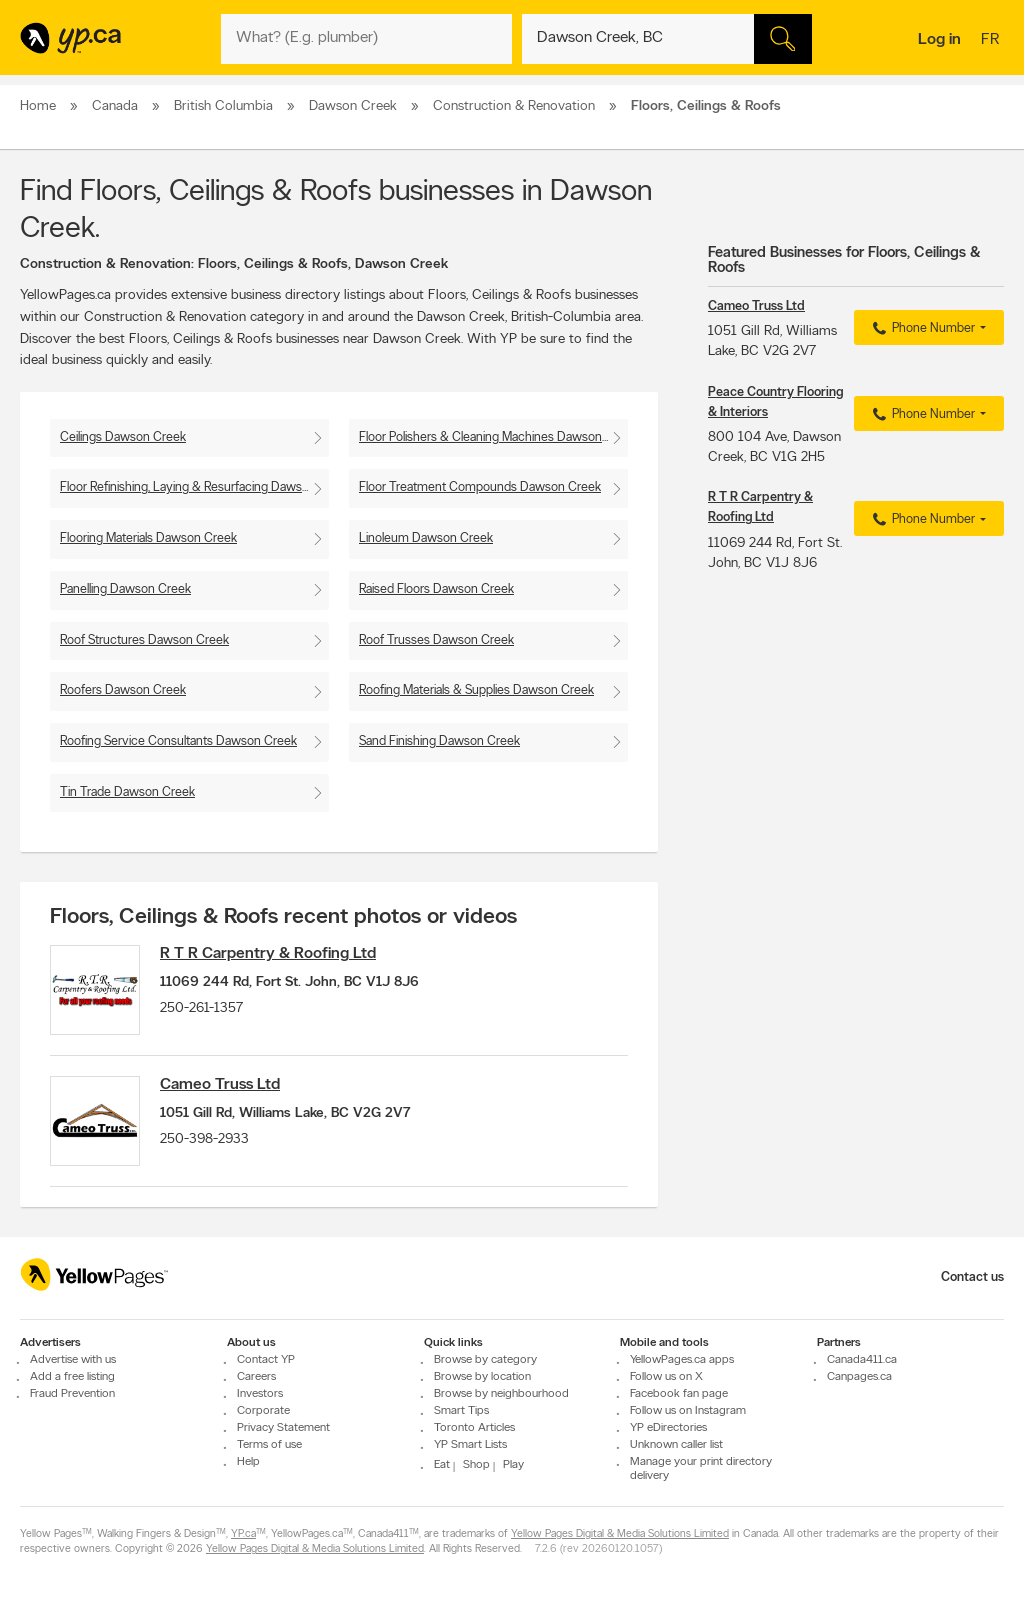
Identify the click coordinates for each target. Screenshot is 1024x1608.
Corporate (263, 1412)
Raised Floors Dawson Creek (436, 589)
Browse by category (485, 1361)
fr (992, 41)
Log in (939, 40)
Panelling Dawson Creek (125, 589)
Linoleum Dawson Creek (426, 538)
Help (248, 1463)
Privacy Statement (283, 1429)
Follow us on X (666, 1378)
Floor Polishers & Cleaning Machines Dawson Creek (493, 437)
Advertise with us (73, 1361)
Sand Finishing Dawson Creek (439, 741)
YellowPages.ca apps (682, 1361)
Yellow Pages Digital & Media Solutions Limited (620, 1535)
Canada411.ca (862, 1361)
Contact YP (266, 1361)
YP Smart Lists (470, 1446)
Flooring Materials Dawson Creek (148, 538)
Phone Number (921, 329)
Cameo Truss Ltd (220, 1085)
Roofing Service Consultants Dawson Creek (178, 741)
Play (513, 1466)
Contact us (972, 1277)
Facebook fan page (679, 1395)
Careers (256, 1378)
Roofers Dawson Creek (123, 690)
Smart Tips (461, 1412)
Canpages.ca (859, 1378)
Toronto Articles (474, 1429)
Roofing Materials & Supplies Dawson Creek (476, 690)
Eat (442, 1466)
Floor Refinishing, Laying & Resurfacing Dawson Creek (194, 487)
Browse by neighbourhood (501, 1395)
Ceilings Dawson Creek (123, 437)
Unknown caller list (676, 1446)
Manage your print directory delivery (701, 1470)
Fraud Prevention (72, 1395)
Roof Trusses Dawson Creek (436, 640)
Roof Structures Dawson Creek (144, 640)
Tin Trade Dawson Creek (127, 792)
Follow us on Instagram (688, 1412)
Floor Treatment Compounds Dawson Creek (480, 487)
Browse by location (482, 1378)
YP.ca (243, 1535)
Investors (260, 1395)
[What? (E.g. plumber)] (366, 39)
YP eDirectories (668, 1429)
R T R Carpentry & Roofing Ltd (268, 954)
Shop (476, 1466)
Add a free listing (72, 1378)
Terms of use (269, 1446)
